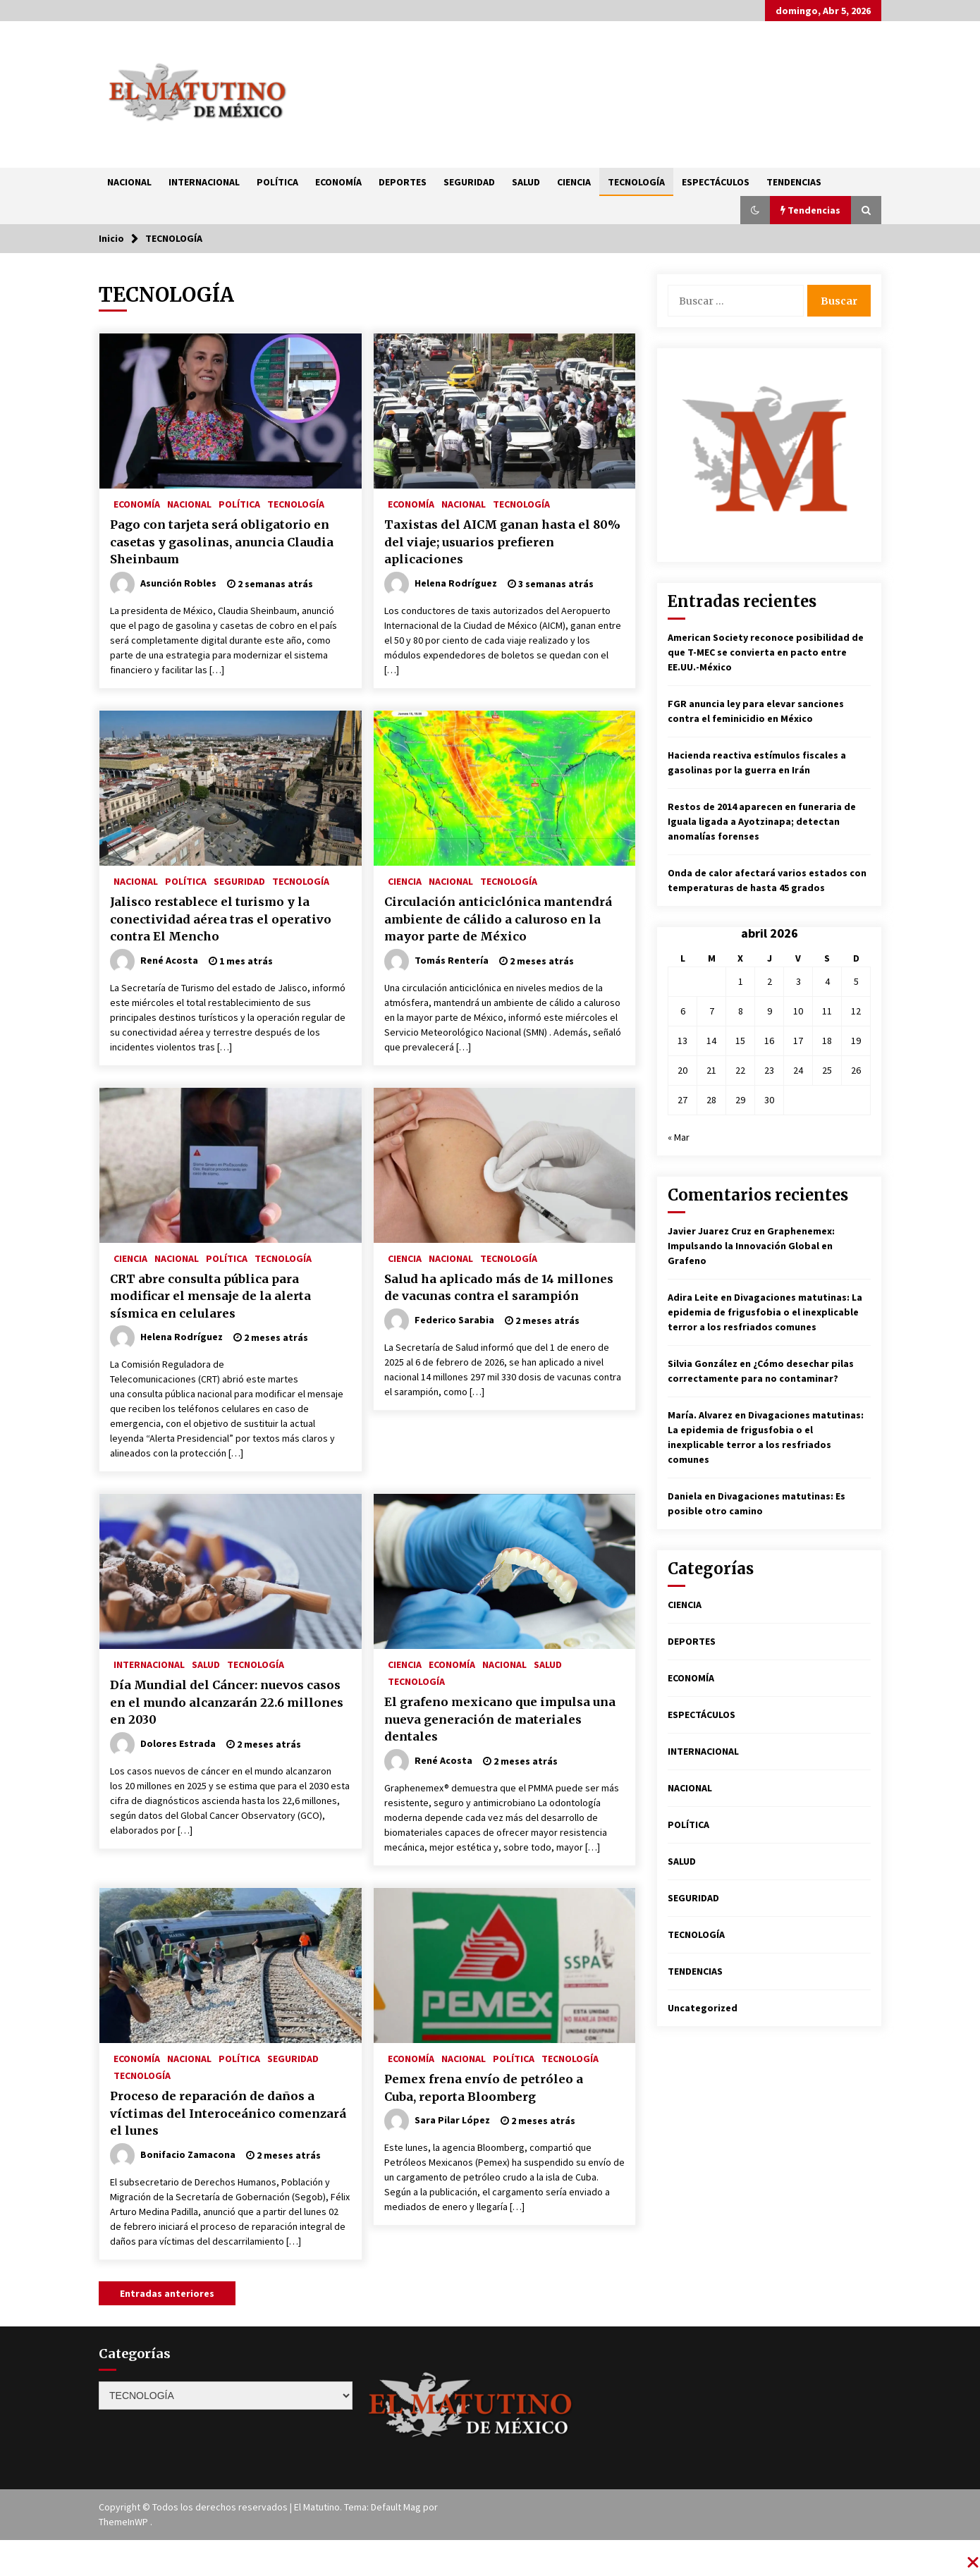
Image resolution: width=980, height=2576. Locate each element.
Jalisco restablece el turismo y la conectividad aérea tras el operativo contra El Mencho (220, 919)
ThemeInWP (124, 2521)
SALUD (526, 182)
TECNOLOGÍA (636, 182)
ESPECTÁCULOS (715, 182)
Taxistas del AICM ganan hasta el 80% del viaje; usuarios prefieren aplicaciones (502, 541)
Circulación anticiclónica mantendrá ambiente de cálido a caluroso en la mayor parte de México (498, 919)
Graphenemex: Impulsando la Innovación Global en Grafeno (751, 1246)
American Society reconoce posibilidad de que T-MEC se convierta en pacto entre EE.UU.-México (766, 652)
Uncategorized (702, 2007)
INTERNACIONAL (204, 182)
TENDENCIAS (793, 182)
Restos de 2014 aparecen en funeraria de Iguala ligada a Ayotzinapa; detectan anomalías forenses (762, 821)
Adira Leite (693, 1297)
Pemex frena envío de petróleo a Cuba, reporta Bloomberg (483, 2088)
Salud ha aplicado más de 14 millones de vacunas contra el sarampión (498, 1288)
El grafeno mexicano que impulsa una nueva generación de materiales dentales (499, 1719)
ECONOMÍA (338, 182)
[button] (755, 210)
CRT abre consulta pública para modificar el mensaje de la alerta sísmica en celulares (210, 1296)
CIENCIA (574, 182)
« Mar (679, 1137)
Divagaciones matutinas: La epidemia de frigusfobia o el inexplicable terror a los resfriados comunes (765, 1312)
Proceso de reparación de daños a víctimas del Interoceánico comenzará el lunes (228, 2113)
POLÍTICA (277, 182)
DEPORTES (403, 182)
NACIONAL (129, 182)
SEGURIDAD (469, 182)
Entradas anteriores (167, 2293)
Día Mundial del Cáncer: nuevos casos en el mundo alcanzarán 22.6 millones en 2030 (226, 1702)
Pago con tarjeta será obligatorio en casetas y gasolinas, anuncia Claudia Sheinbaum (221, 541)
